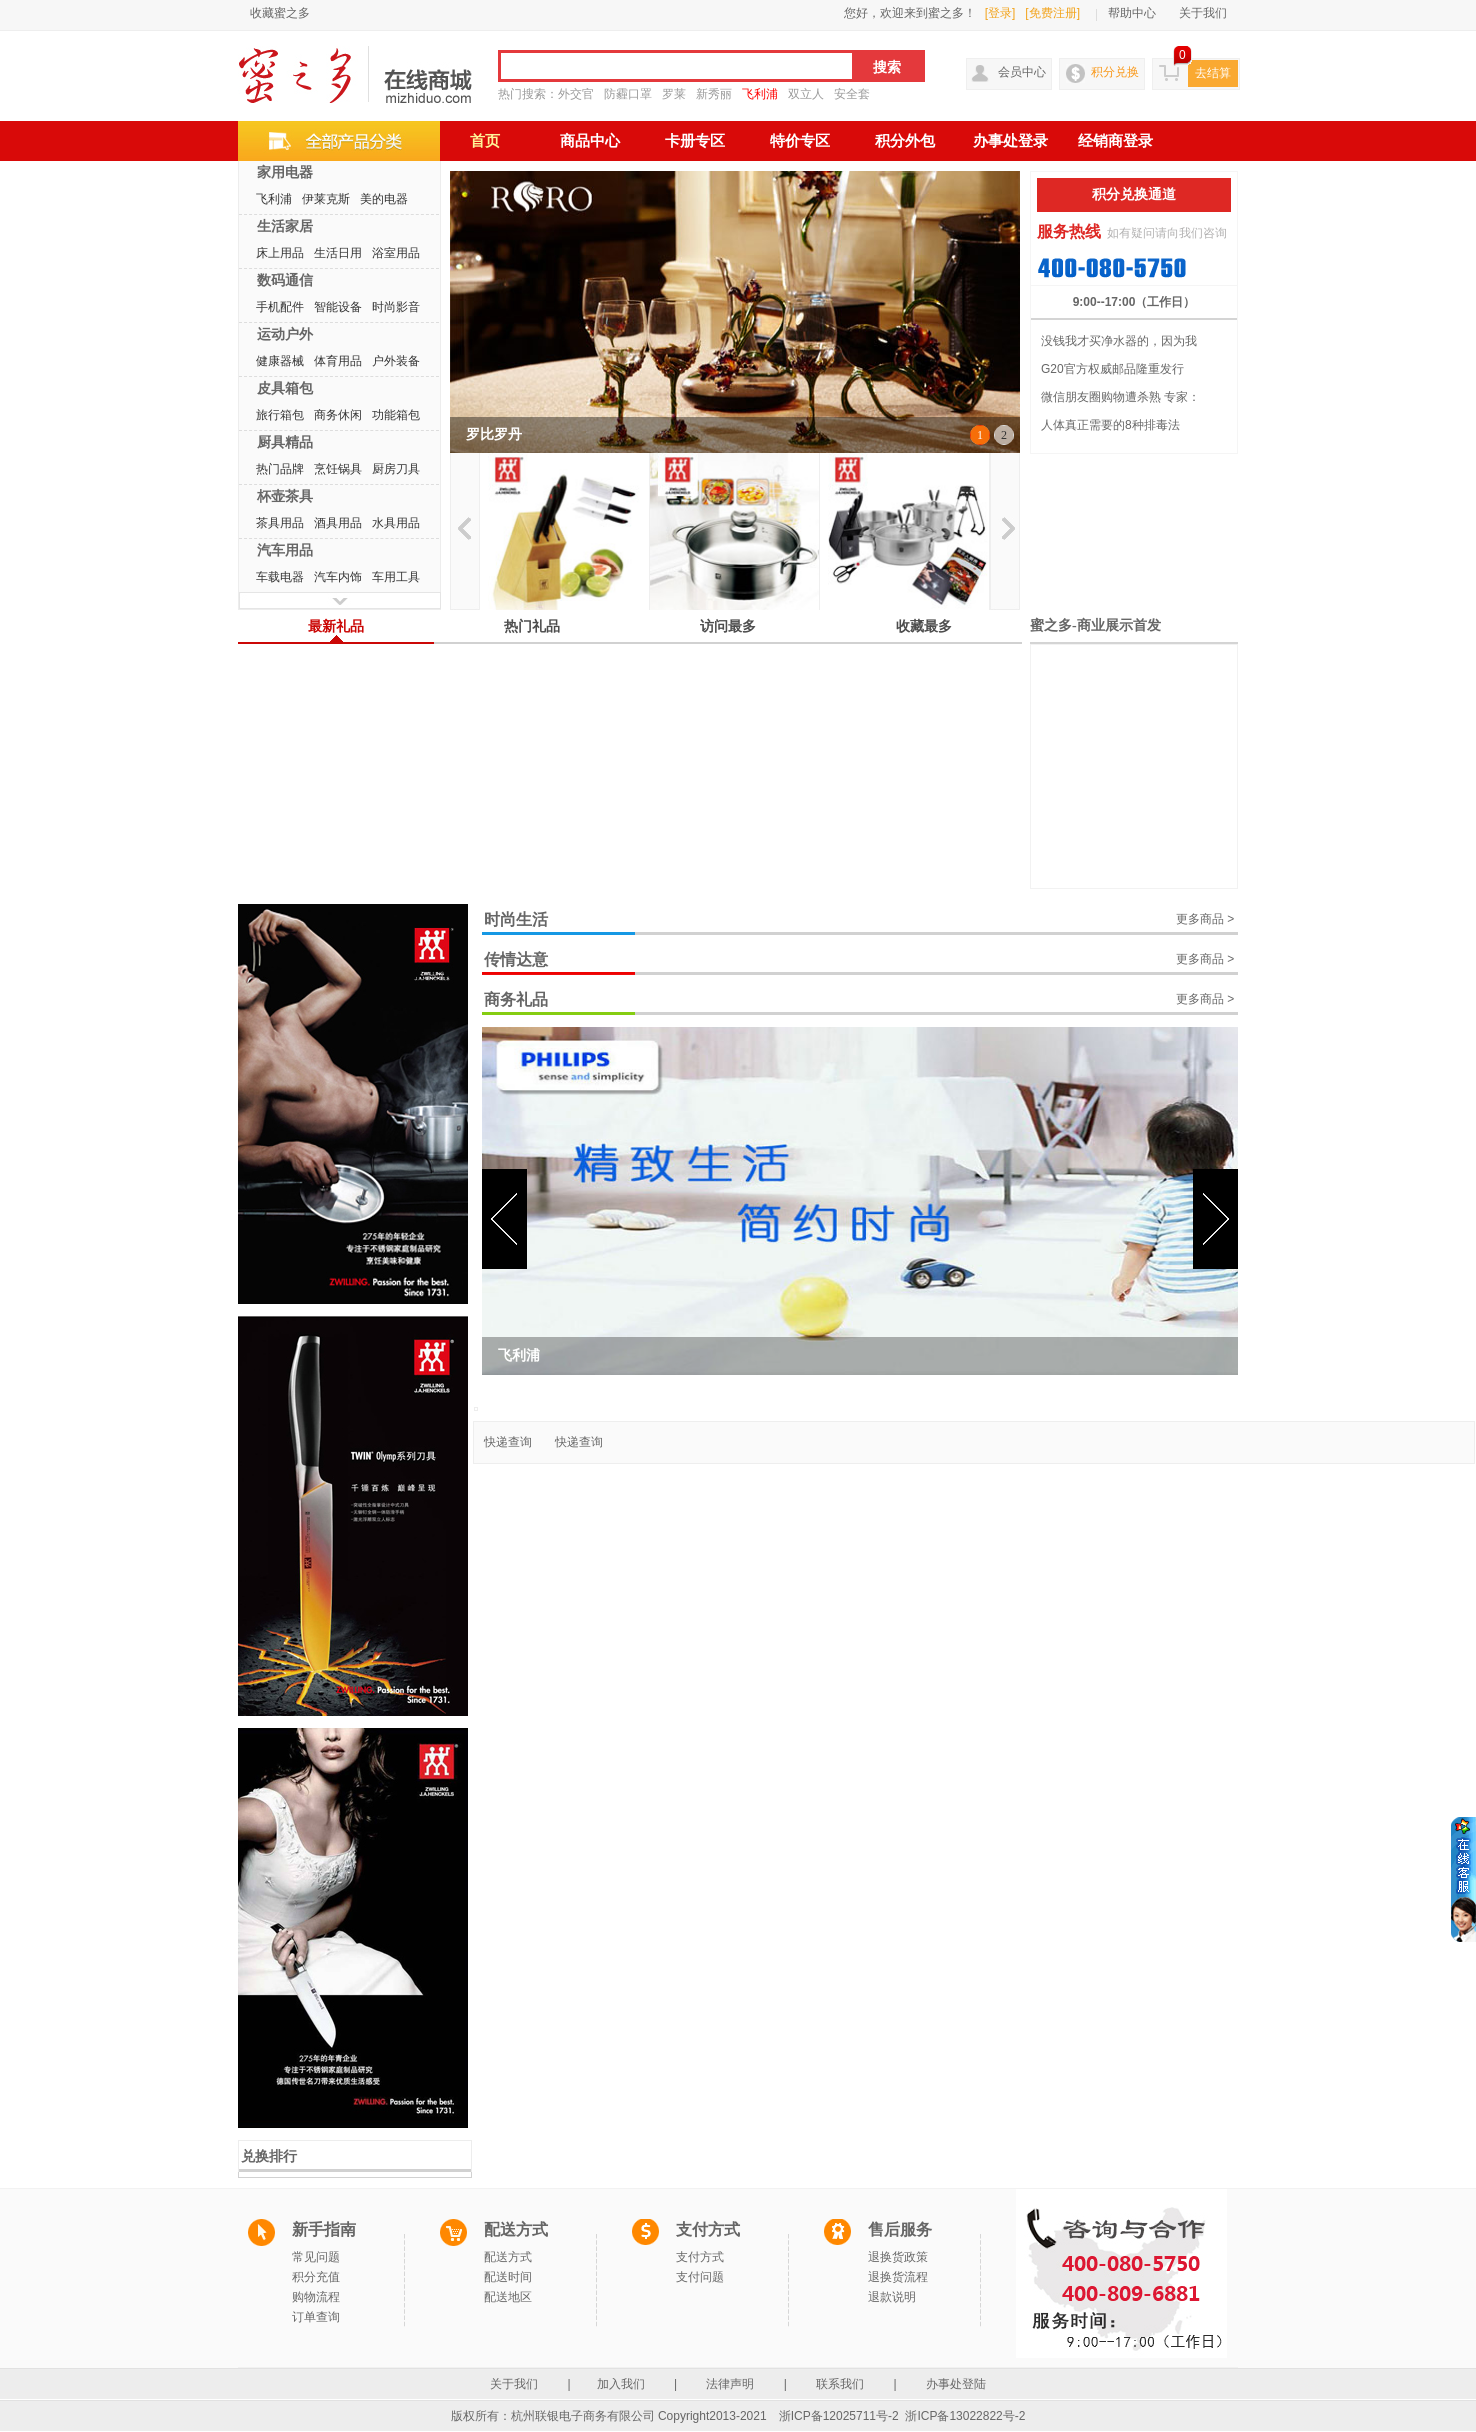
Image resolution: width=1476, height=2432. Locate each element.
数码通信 (285, 280)
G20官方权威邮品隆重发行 (1112, 369)
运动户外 (285, 334)
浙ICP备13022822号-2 (965, 2416)
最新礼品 (336, 626)
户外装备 (396, 361)
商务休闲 (338, 415)
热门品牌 (280, 469)
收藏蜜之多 (280, 13)
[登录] (1000, 13)
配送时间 (508, 2277)
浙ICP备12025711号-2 (839, 2416)
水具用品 (396, 523)
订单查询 (316, 2317)
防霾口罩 (628, 94)
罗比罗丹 (494, 434)
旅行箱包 (280, 415)
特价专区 (800, 141)
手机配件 (280, 307)
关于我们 (1203, 13)
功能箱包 (396, 415)
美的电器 (384, 199)
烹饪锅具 (338, 469)
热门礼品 (532, 626)
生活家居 (285, 226)
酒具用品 (338, 523)
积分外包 (905, 141)
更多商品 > (1205, 919)
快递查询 (508, 1442)
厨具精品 (285, 442)
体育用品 (338, 361)
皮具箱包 (285, 388)
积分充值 (316, 2277)
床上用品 (280, 253)
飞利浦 (760, 94)
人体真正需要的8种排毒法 (1110, 425)
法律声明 (730, 2384)
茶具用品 (280, 523)
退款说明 (892, 2297)
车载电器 (280, 577)
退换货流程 (898, 2277)
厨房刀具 (396, 469)
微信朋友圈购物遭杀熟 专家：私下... (1120, 400)
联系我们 (840, 2384)
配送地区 (508, 2297)
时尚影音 (396, 307)
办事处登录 (1010, 141)
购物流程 (316, 2297)
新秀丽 (714, 94)
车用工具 (396, 577)
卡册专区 (695, 141)
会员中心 (1022, 72)
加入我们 (622, 2384)
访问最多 (728, 626)
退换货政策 (898, 2257)
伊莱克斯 (326, 199)
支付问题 (700, 2277)
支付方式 (700, 2257)
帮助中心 (1132, 13)
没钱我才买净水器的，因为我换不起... (1119, 344)
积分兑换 (1115, 72)
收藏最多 (924, 626)
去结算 (1213, 73)
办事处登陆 (956, 2384)
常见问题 (316, 2257)
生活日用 (338, 253)
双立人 (806, 94)
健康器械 (280, 361)
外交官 (576, 94)
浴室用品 (396, 253)
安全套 (852, 94)
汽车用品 (285, 550)
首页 (485, 141)
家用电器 (285, 172)
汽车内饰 (338, 577)
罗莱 (674, 94)
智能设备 (338, 307)
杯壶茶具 (285, 496)
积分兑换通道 (1134, 194)
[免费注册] (1052, 13)
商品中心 (590, 141)
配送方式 (508, 2257)
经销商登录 (1115, 141)
